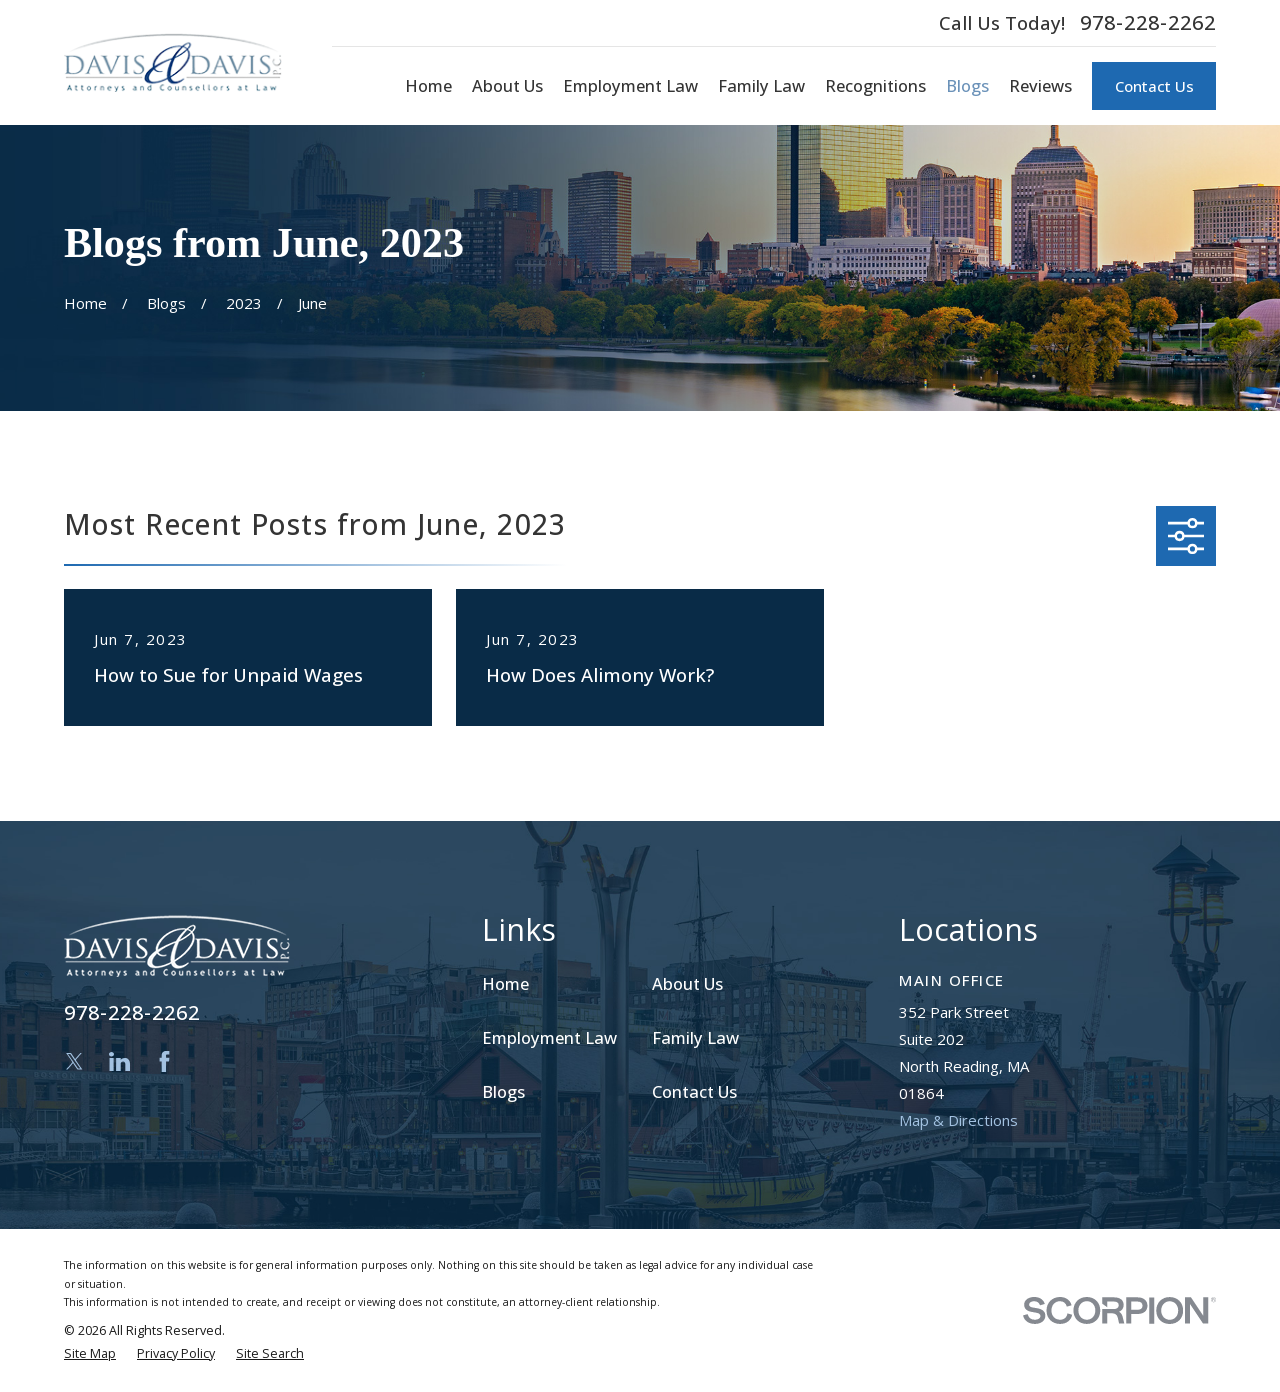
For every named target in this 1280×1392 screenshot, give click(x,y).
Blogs (503, 1091)
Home (505, 983)
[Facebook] (164, 1061)
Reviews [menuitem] (1040, 85)
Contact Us (1154, 86)
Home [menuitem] (428, 85)
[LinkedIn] (119, 1061)
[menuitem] (90, 1354)
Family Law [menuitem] (761, 85)
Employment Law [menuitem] (630, 85)
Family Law (695, 1037)
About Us (687, 983)
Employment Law (549, 1037)
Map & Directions (958, 1120)
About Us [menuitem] (507, 85)
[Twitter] (74, 1061)
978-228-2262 (1148, 23)
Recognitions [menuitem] (875, 85)
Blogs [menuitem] (967, 85)
